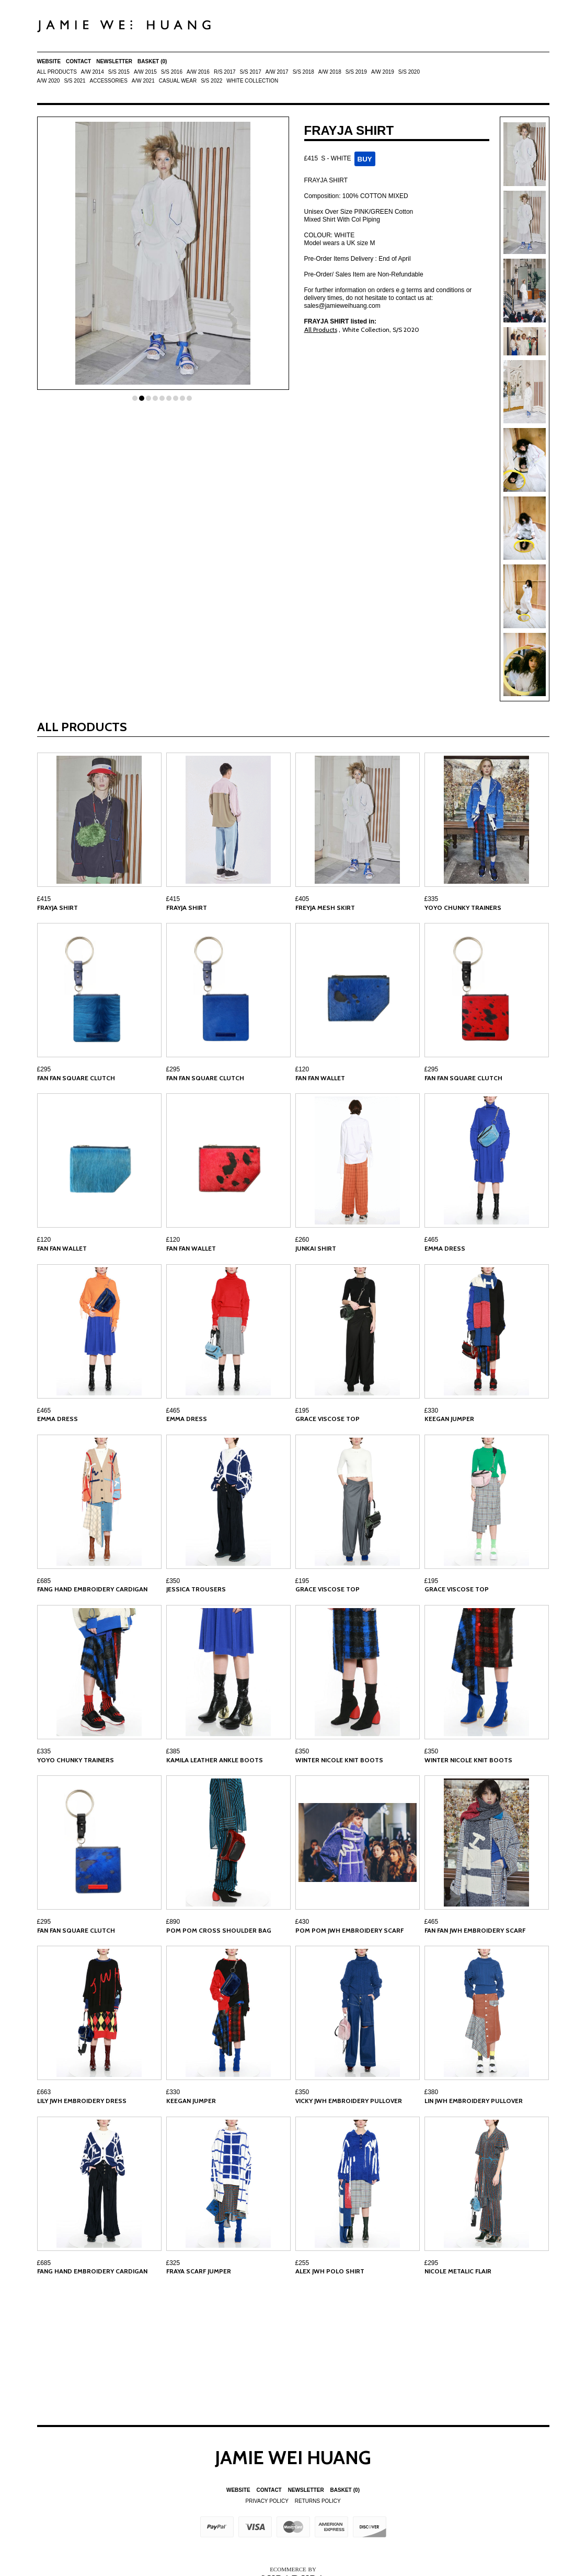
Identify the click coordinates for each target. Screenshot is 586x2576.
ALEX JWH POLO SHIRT (329, 2271)
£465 (431, 1239)
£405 (302, 899)
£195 (302, 1410)
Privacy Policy (266, 2501)
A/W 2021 (143, 81)
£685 (44, 1581)
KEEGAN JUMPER (449, 1419)
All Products (57, 72)
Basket (152, 61)
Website (49, 61)
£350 (173, 1581)
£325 (173, 2263)
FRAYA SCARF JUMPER (198, 2271)
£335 (431, 899)
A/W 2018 (329, 72)
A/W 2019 (382, 72)
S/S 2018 (303, 72)
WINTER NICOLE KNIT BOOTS (339, 1760)
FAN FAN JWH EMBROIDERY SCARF (474, 1930)
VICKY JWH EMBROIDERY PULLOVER (348, 2101)
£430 (302, 1921)
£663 (44, 2092)
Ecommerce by (293, 2569)
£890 (173, 1921)
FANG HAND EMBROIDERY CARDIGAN (92, 1589)
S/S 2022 (211, 81)
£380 (431, 2092)
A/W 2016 (198, 72)
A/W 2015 (145, 72)
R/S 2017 (225, 72)
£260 (302, 1239)
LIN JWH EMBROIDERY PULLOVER (473, 2101)
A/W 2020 (48, 81)
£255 (302, 2263)
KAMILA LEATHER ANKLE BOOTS (214, 1760)
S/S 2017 (250, 72)
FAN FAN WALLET (320, 1078)
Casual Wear (178, 81)
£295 (44, 1069)
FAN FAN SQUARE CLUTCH (76, 1078)
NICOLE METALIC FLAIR (457, 2271)
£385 (173, 1751)
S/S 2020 (409, 72)
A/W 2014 (92, 72)
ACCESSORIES (109, 81)
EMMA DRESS (444, 1248)
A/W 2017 (277, 72)
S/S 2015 (119, 72)
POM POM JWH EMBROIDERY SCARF (349, 1930)
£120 (302, 1069)
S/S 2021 (74, 81)
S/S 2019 (356, 72)
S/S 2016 (171, 72)
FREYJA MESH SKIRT (325, 907)
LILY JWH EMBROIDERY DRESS (82, 2101)
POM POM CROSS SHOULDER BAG (218, 1930)
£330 (431, 1410)
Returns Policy (318, 2501)
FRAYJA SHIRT (57, 907)
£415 (44, 899)
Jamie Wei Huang (293, 2457)
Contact (78, 61)
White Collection (252, 81)
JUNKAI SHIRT (315, 1248)
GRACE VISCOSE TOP (327, 1419)
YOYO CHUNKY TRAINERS (462, 907)
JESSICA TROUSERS (196, 1589)
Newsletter (114, 61)
